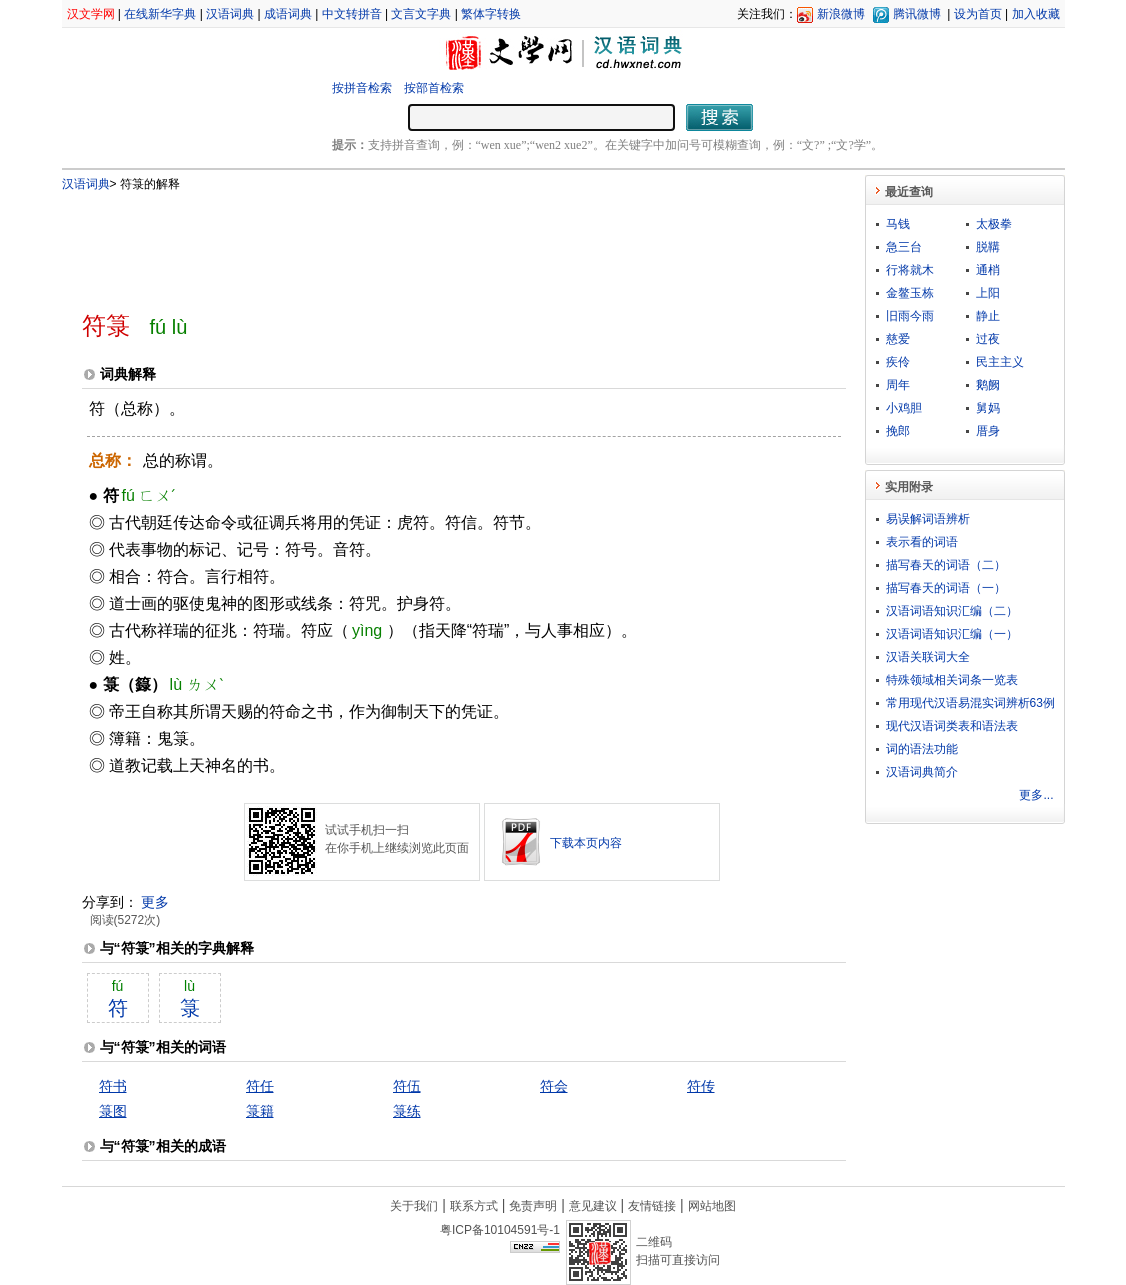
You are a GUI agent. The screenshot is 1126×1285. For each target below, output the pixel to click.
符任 (260, 1086)
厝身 (988, 431)
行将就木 (910, 270)
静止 (988, 316)
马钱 (898, 224)
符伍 (407, 1086)
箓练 (407, 1111)
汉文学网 (91, 14)
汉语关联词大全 (928, 657)
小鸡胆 (904, 408)
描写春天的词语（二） (946, 565)
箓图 (113, 1111)
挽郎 (898, 431)
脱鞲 (988, 247)
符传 (701, 1086)
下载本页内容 (586, 843)
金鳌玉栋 (910, 293)
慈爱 (898, 339)
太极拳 (994, 224)
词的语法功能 (922, 749)
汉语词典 (230, 14)
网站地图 (712, 1206)
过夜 (988, 339)
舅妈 (988, 408)
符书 (113, 1086)
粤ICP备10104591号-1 (500, 1230)
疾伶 (898, 362)
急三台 (904, 247)
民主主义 (1000, 362)
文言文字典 (421, 14)
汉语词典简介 (922, 772)
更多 (155, 902)
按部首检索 (434, 88)
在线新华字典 (160, 14)
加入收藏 (1036, 14)
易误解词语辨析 (928, 519)
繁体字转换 (491, 14)
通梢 (988, 270)
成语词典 (288, 14)
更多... (1036, 795)
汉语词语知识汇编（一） (952, 634)
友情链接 (652, 1206)
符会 (554, 1086)
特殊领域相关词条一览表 (952, 680)
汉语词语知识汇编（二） (952, 611)
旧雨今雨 (910, 316)
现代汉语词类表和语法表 (952, 726)
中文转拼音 (352, 14)
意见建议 (593, 1206)
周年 (898, 385)
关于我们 (414, 1206)
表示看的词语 (922, 542)
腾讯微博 (917, 14)
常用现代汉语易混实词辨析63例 (970, 703)
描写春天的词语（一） (946, 588)
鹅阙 (988, 385)
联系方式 (474, 1206)
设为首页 (978, 14)
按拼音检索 (362, 88)
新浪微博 (841, 14)
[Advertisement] (431, 243)
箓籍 (260, 1111)
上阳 (988, 293)
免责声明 (533, 1206)
